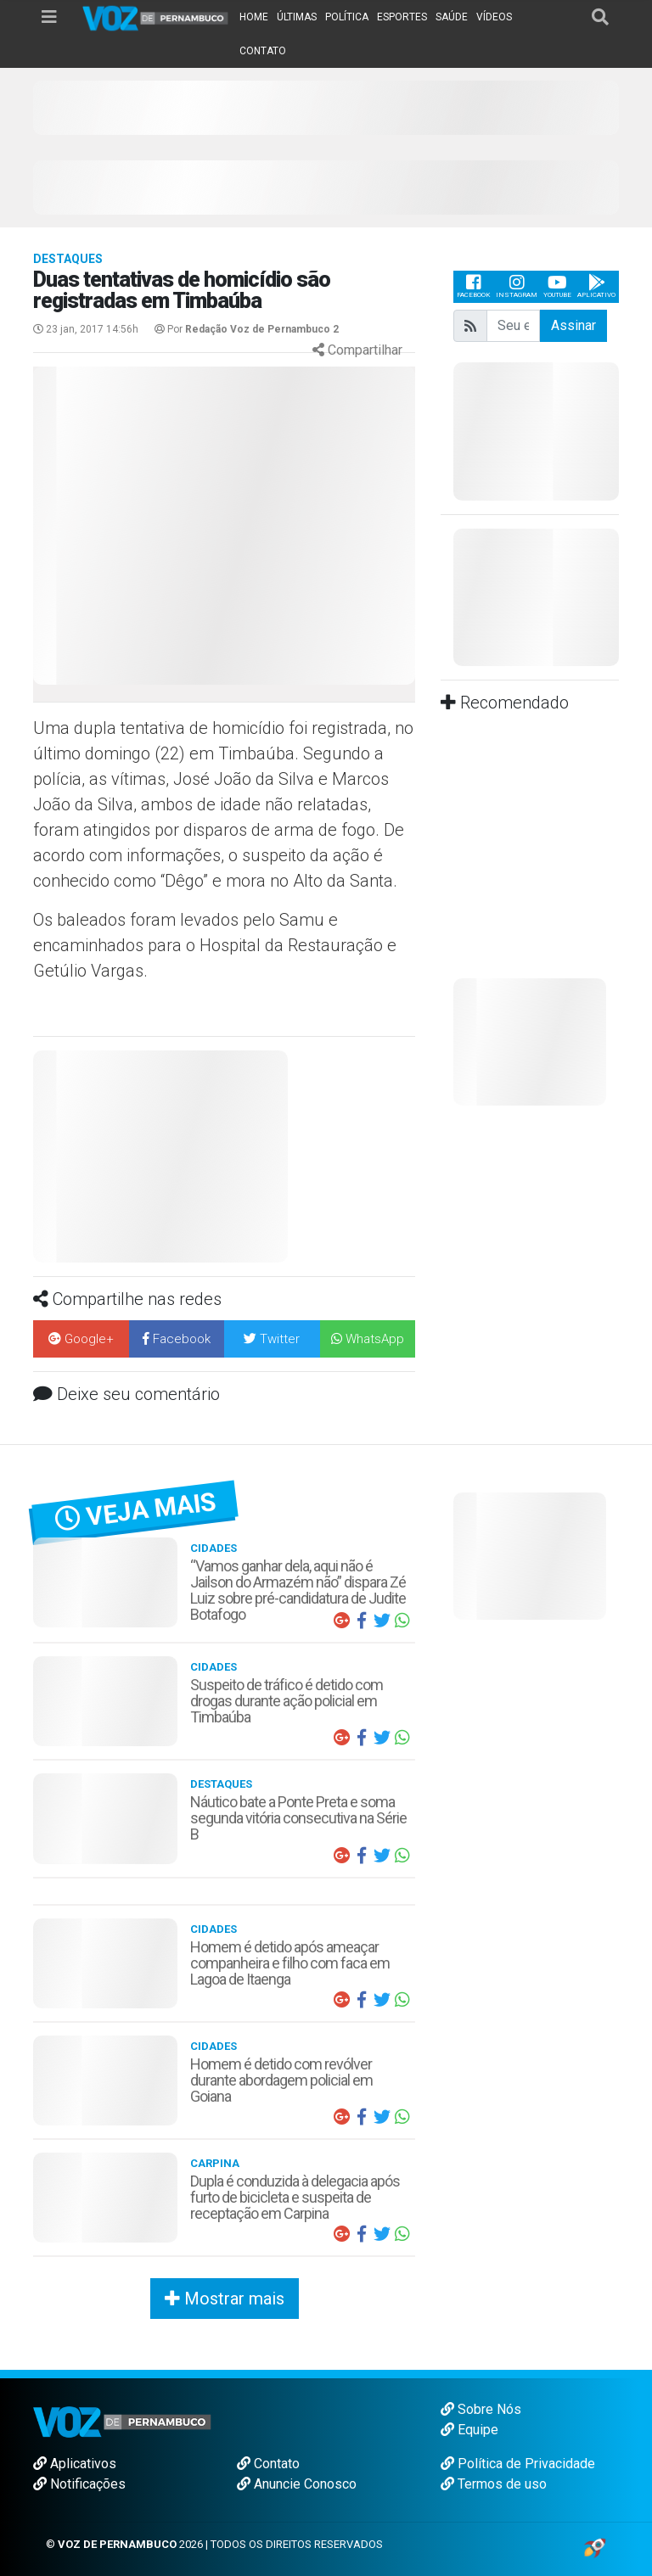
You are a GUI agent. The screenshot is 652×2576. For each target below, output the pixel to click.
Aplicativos (74, 2464)
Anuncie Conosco (297, 2484)
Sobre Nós (481, 2409)
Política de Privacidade (518, 2464)
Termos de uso (494, 2484)
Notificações (79, 2484)
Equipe (469, 2430)
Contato (268, 2464)
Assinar (573, 325)
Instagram (516, 286)
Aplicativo (596, 286)
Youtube (557, 286)
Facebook (473, 286)
